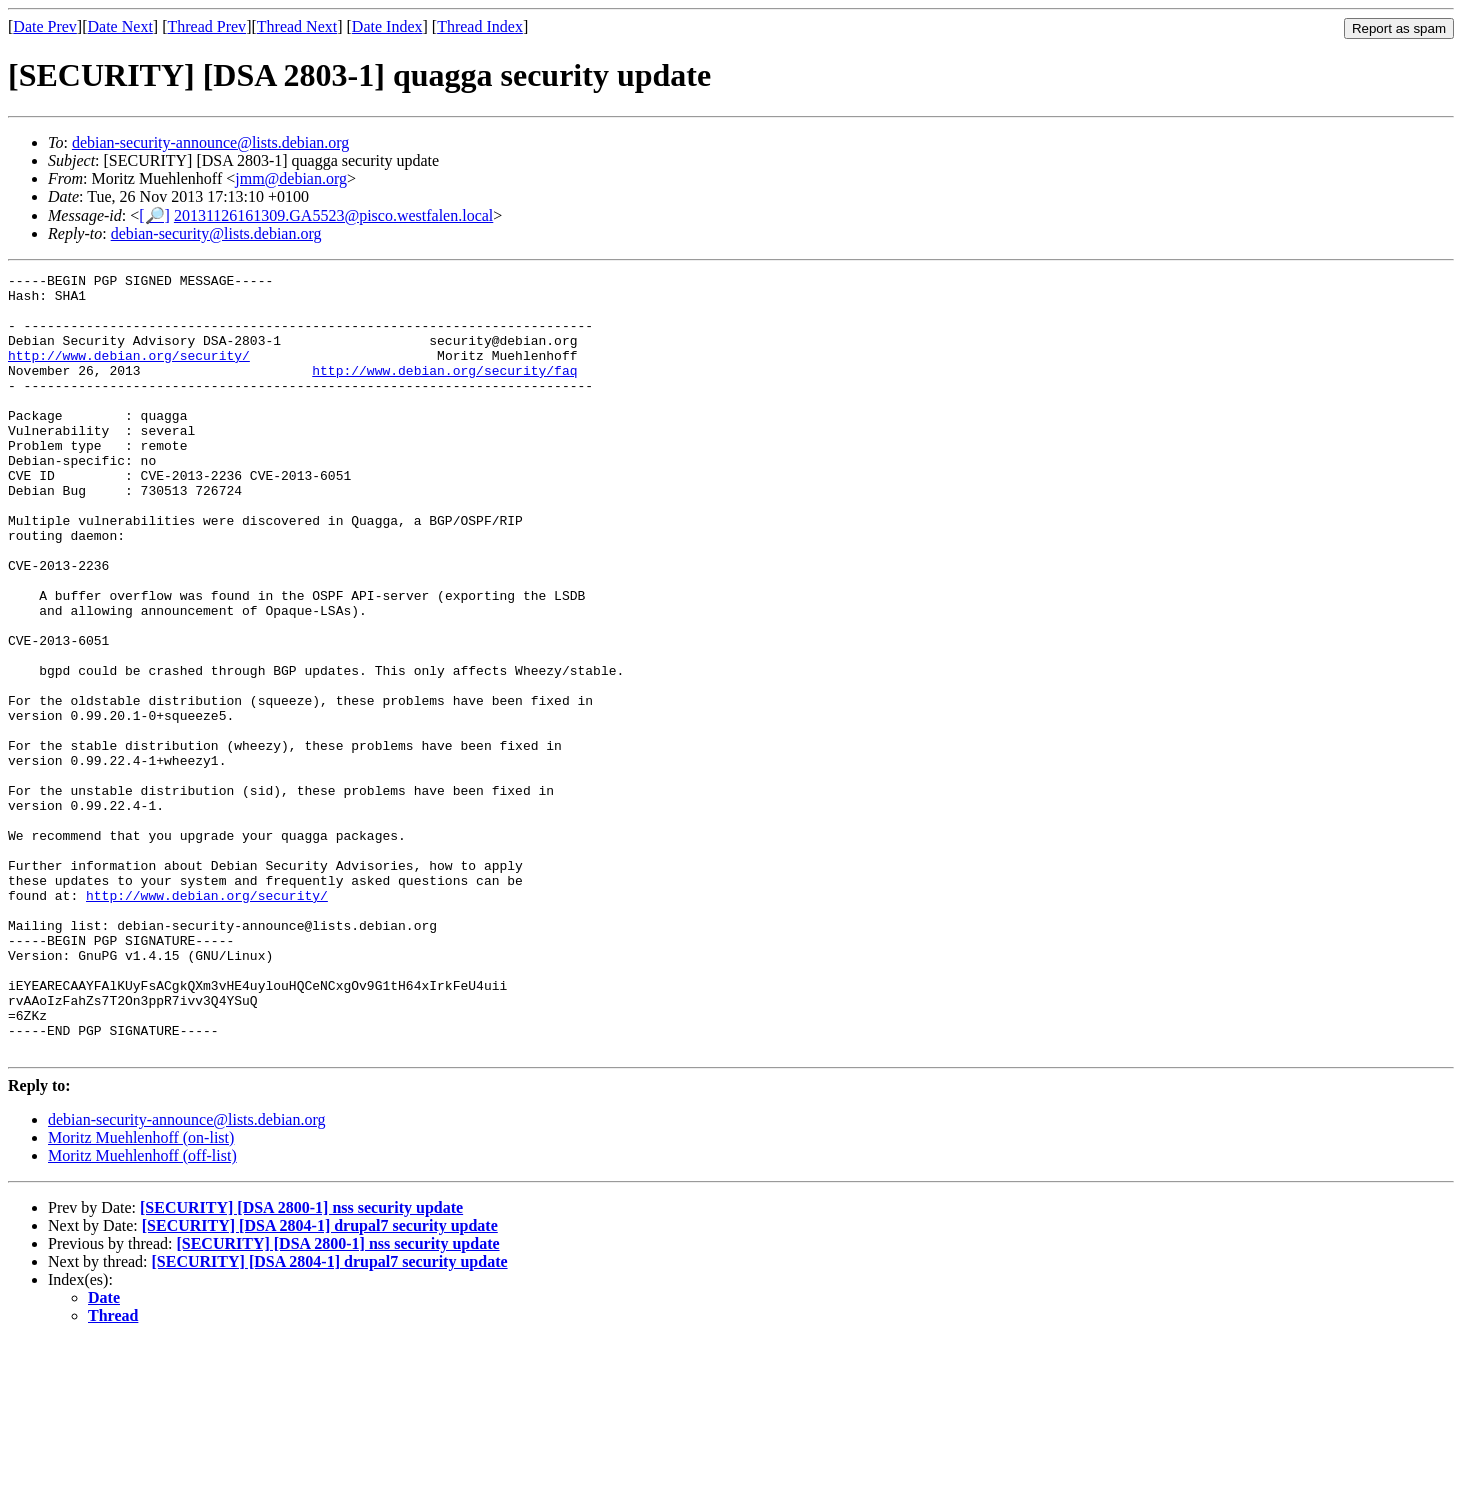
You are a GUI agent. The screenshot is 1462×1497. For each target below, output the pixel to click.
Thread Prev (206, 26)
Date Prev (45, 26)
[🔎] (154, 215)
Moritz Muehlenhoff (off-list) (142, 1311)
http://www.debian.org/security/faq (444, 391)
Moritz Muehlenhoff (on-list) (141, 1293)
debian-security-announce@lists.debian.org (210, 142)
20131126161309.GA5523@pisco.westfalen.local (333, 215)
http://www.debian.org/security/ (129, 373)
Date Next (120, 26)
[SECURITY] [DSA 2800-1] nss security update (301, 1363)
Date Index (387, 26)
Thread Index (480, 26)
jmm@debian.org (291, 178)
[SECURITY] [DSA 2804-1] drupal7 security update (320, 1381)
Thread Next (297, 26)
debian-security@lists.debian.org (216, 233)
